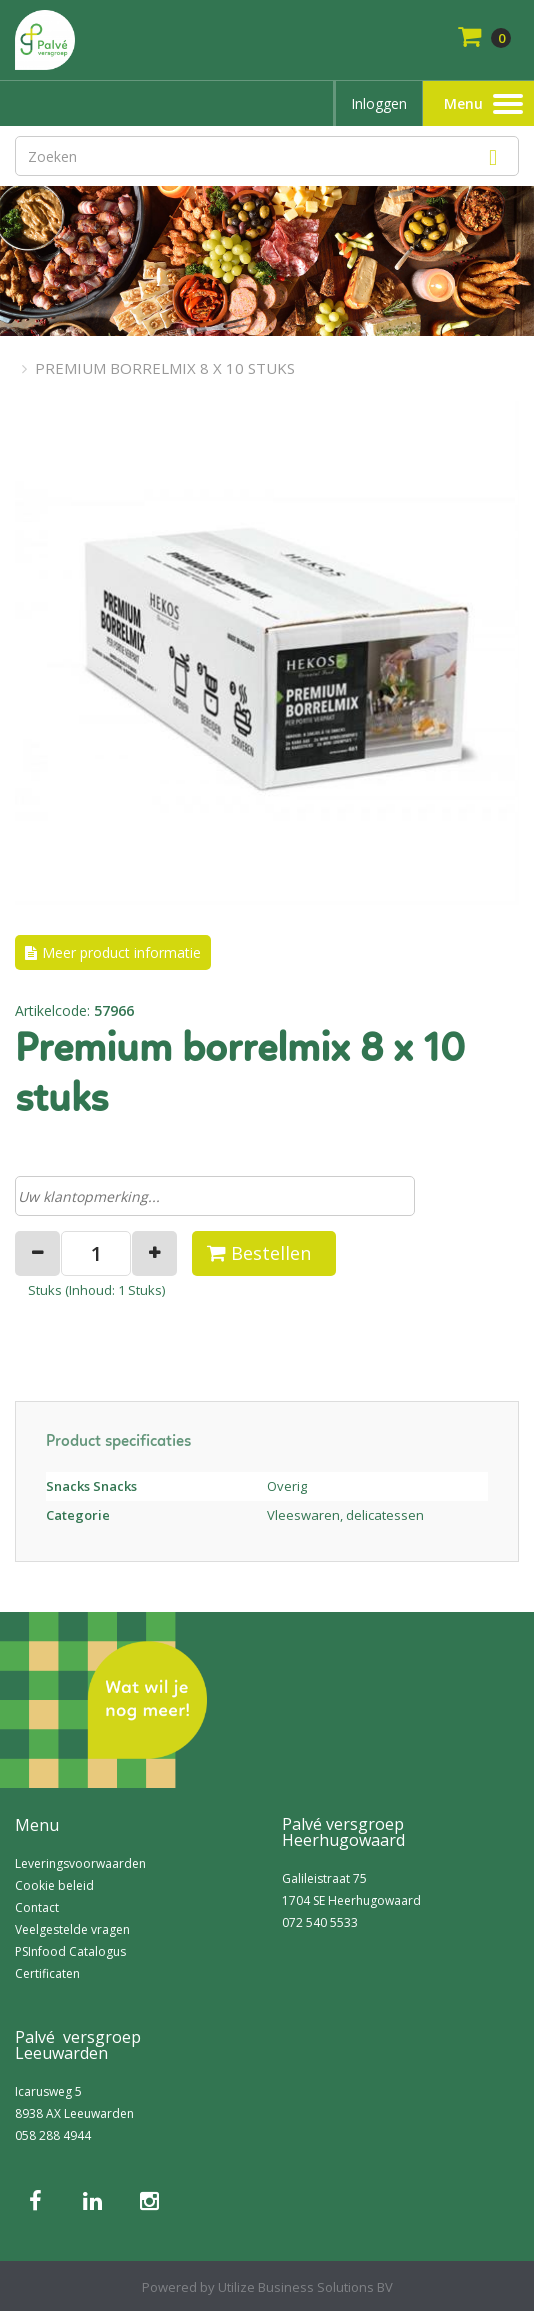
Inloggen (379, 103)
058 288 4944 (53, 2135)
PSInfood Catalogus (70, 1951)
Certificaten (47, 1973)
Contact (37, 1907)
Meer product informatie (121, 952)
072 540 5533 (320, 1922)
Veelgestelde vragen (72, 1929)
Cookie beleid (54, 1885)
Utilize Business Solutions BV (305, 2287)
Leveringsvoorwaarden (80, 1863)
